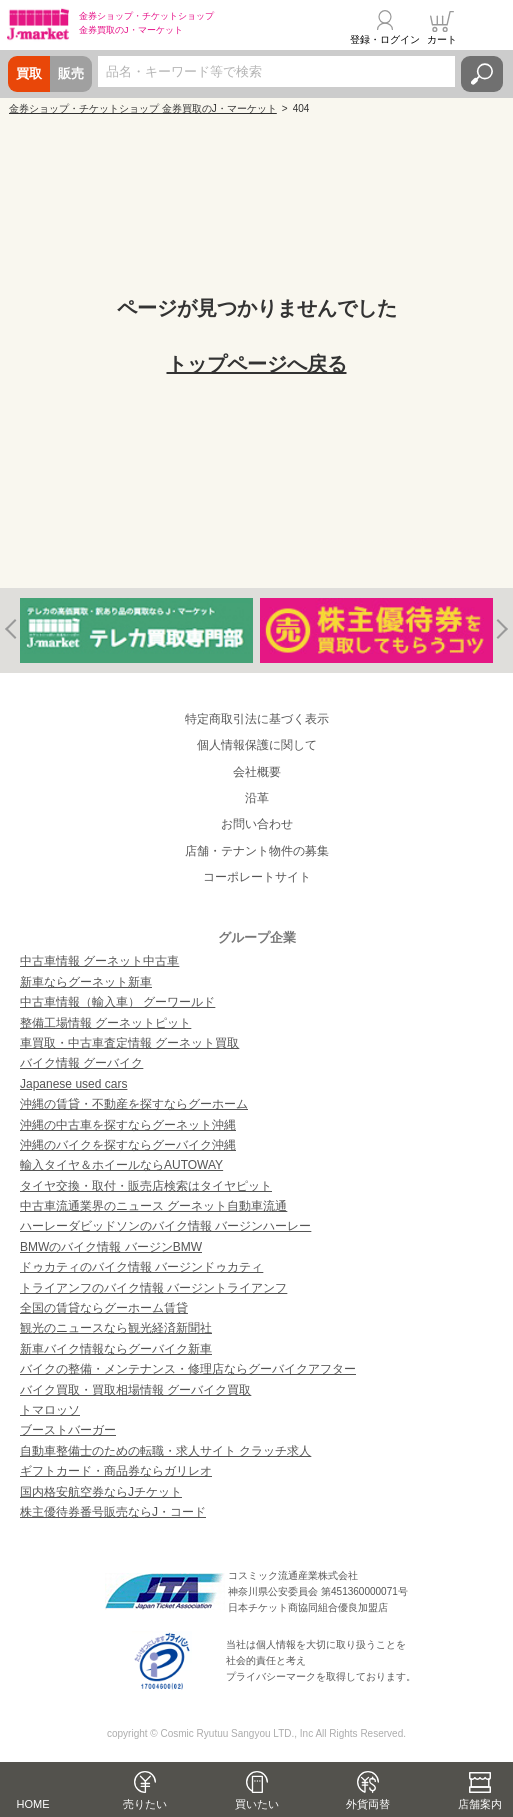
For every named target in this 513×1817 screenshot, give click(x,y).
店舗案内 (480, 1804)
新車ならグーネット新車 (86, 982)
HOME (33, 1804)
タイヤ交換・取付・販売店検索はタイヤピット (146, 1186)
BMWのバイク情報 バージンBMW (111, 1247)
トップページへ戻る (257, 364)
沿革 (257, 798)
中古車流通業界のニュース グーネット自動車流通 (153, 1206)
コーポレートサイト (257, 877)
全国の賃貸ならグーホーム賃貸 (104, 1308)
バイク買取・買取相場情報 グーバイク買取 (135, 1390)
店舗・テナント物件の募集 (257, 851)
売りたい (145, 1804)
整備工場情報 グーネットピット (105, 1023)
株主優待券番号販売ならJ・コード (113, 1512)
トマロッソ (50, 1410)
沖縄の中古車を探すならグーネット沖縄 (128, 1125)
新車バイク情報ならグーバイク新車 (116, 1349)
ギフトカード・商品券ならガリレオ (116, 1471)
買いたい (257, 1804)
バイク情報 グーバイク (81, 1063)
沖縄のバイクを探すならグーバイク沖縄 (128, 1145)
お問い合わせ (257, 824)
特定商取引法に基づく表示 (257, 719)
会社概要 (257, 772)
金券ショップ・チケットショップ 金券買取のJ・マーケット (143, 108)
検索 (482, 74)
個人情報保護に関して (257, 745)
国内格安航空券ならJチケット (101, 1492)
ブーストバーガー (68, 1430)
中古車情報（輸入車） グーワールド (117, 1002)
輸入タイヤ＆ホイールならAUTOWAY (121, 1165)
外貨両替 (368, 1804)
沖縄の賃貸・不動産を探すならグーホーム (134, 1104)
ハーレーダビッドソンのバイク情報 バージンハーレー (165, 1226)
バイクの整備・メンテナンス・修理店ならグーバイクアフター (188, 1369)
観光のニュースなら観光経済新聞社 (116, 1328)
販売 (71, 73)
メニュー (486, 27)
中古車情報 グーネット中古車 (99, 961)
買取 (29, 73)
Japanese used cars (73, 1084)
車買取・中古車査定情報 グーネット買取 (129, 1043)
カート (442, 39)
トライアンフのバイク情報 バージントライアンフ (153, 1288)
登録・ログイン (385, 39)
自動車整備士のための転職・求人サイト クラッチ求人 (165, 1451)
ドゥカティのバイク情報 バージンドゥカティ (141, 1267)
